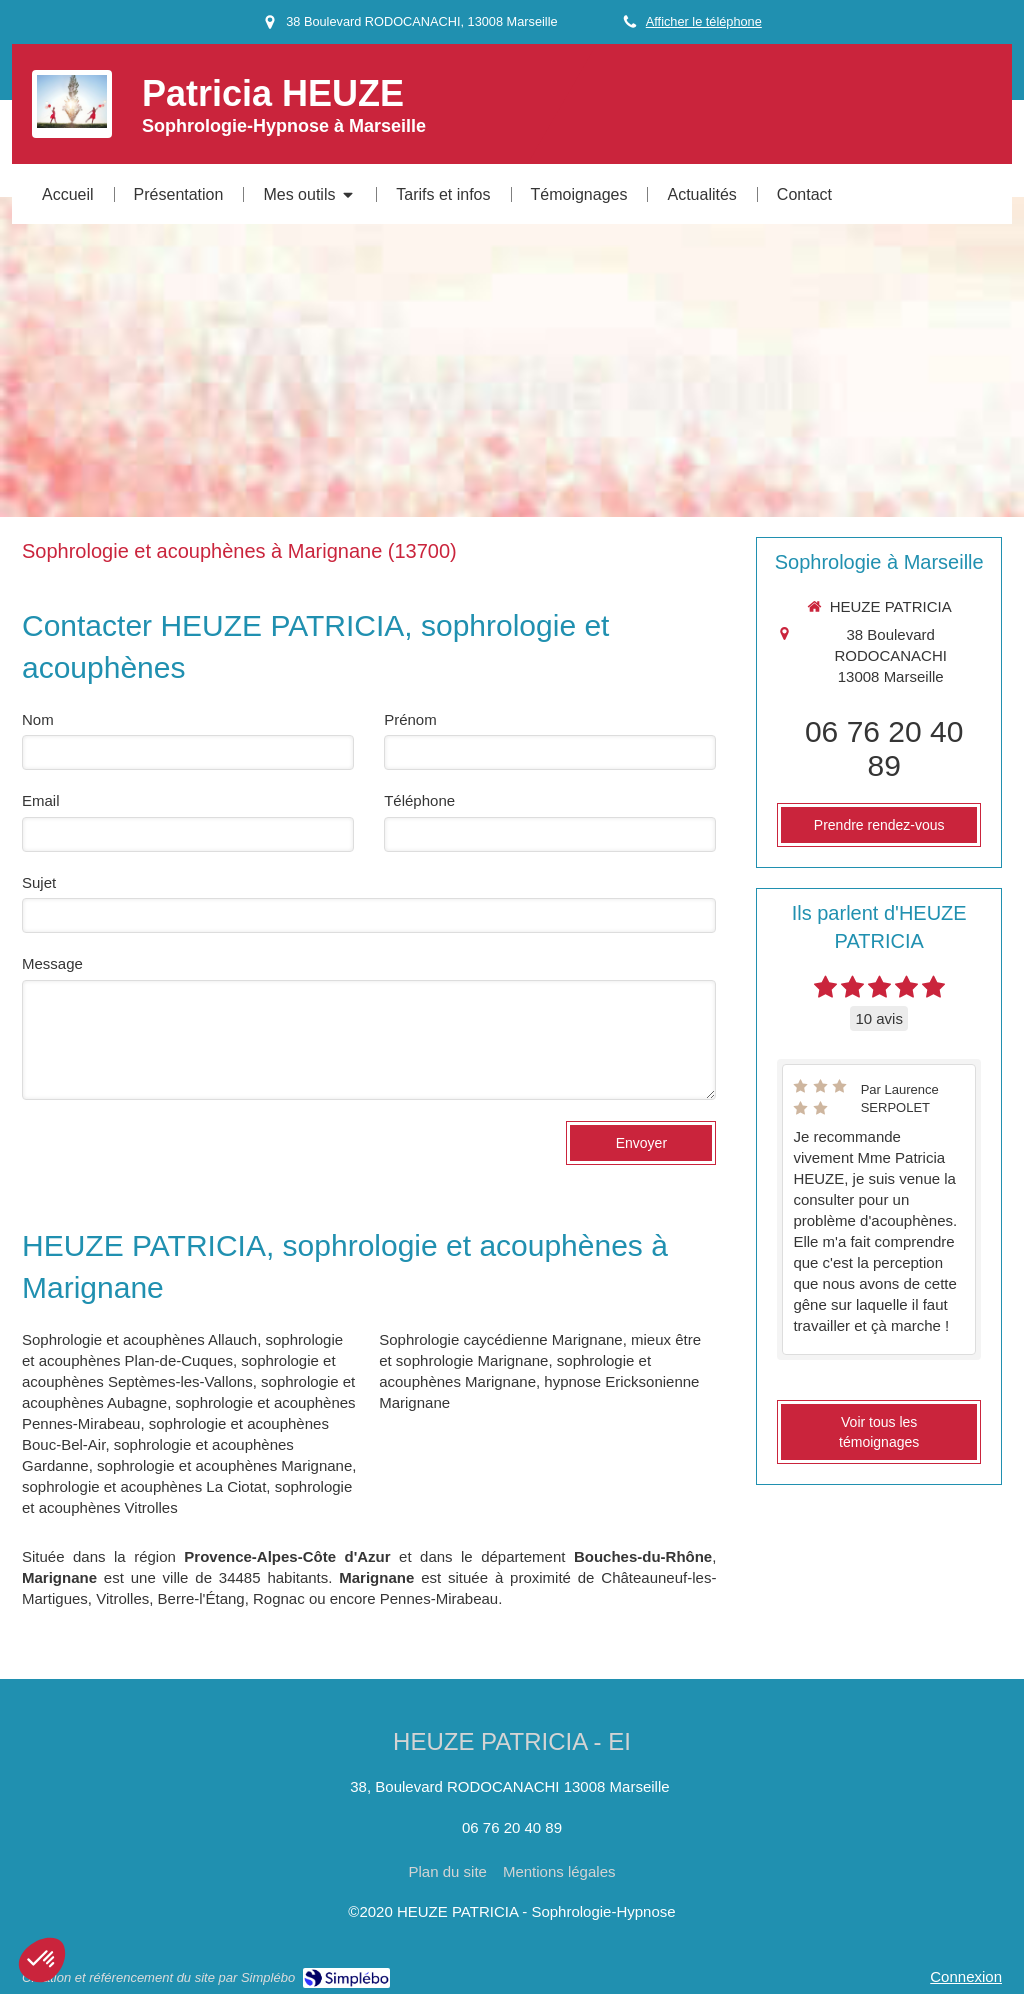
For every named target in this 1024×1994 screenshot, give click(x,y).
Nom (38, 719)
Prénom (410, 719)
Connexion (966, 1976)
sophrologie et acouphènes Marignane (224, 1465)
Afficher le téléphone (704, 21)
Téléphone (419, 800)
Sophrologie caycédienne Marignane (501, 1339)
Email (41, 800)
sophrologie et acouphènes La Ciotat (144, 1486)
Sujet (39, 882)
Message (52, 963)
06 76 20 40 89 (884, 748)
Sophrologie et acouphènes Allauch (139, 1339)
